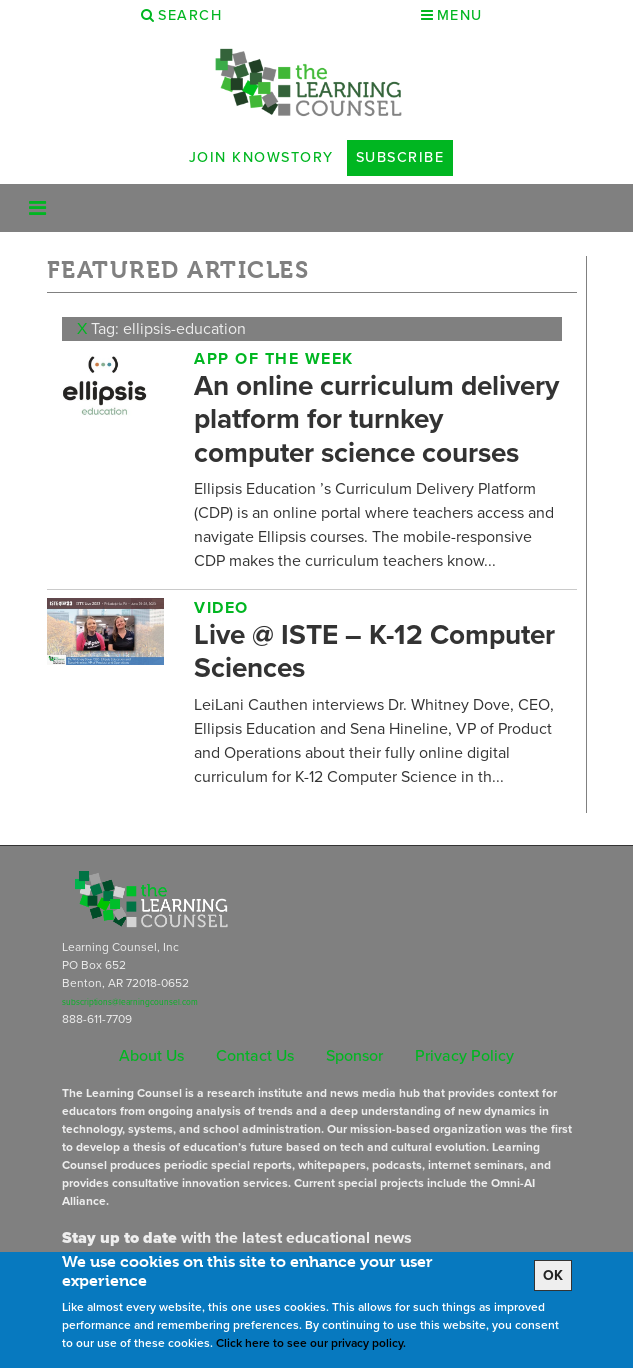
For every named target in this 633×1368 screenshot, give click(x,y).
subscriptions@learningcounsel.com (130, 1002)
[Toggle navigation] (37, 208)
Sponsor (354, 1055)
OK (553, 1275)
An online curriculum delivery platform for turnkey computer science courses (376, 419)
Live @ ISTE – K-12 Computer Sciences (374, 651)
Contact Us (255, 1055)
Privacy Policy (464, 1055)
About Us (151, 1055)
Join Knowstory (261, 157)
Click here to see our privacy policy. (311, 1343)
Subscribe (400, 157)
